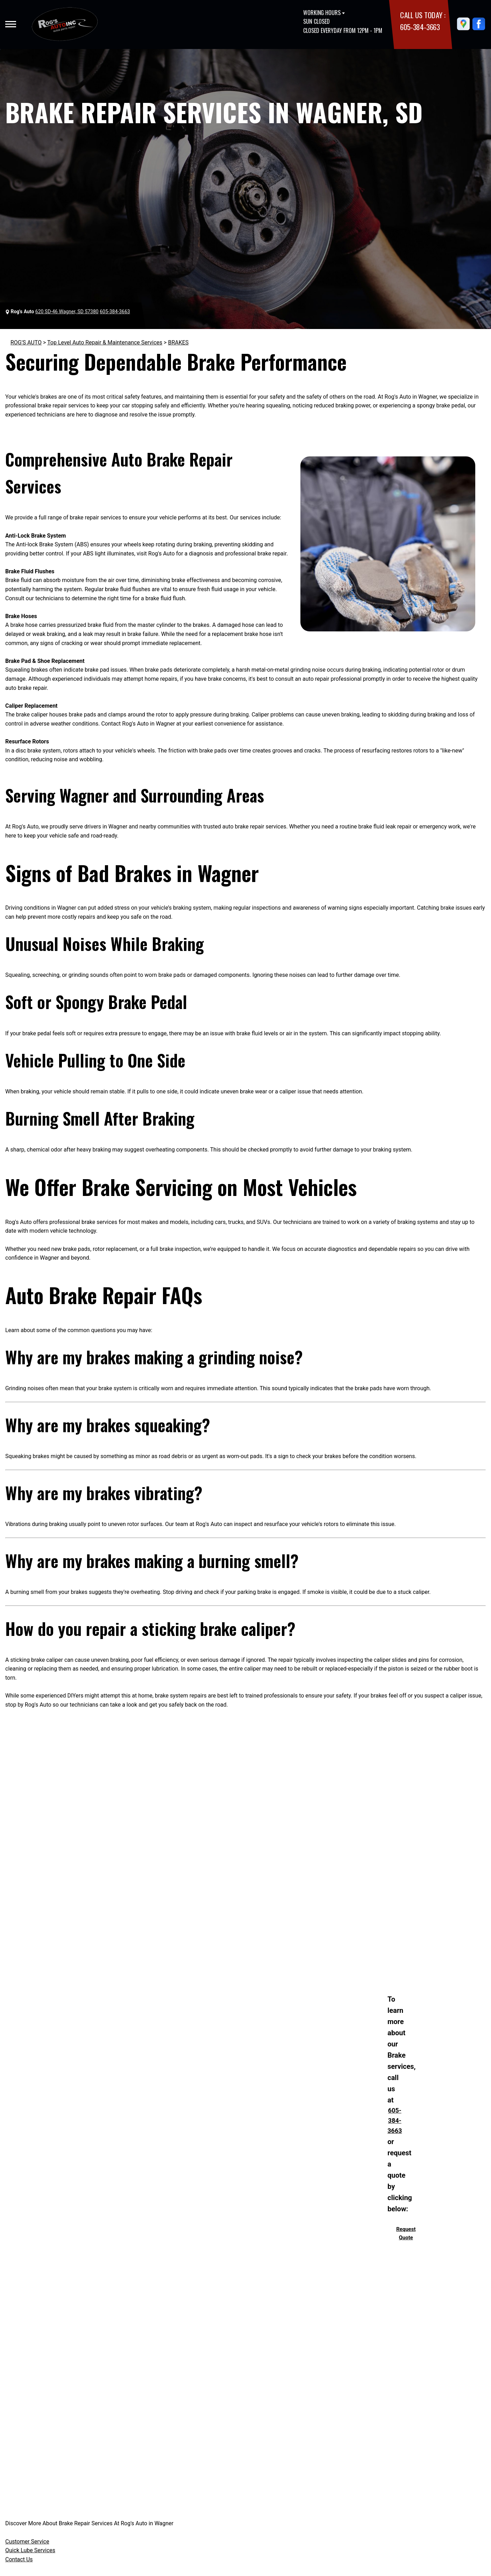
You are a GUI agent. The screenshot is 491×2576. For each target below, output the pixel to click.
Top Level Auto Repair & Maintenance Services (104, 342)
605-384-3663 (420, 26)
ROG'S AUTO (26, 342)
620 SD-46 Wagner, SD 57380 (67, 311)
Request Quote (405, 2233)
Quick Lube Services (30, 2550)
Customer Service (27, 2541)
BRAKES (178, 342)
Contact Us (19, 2559)
